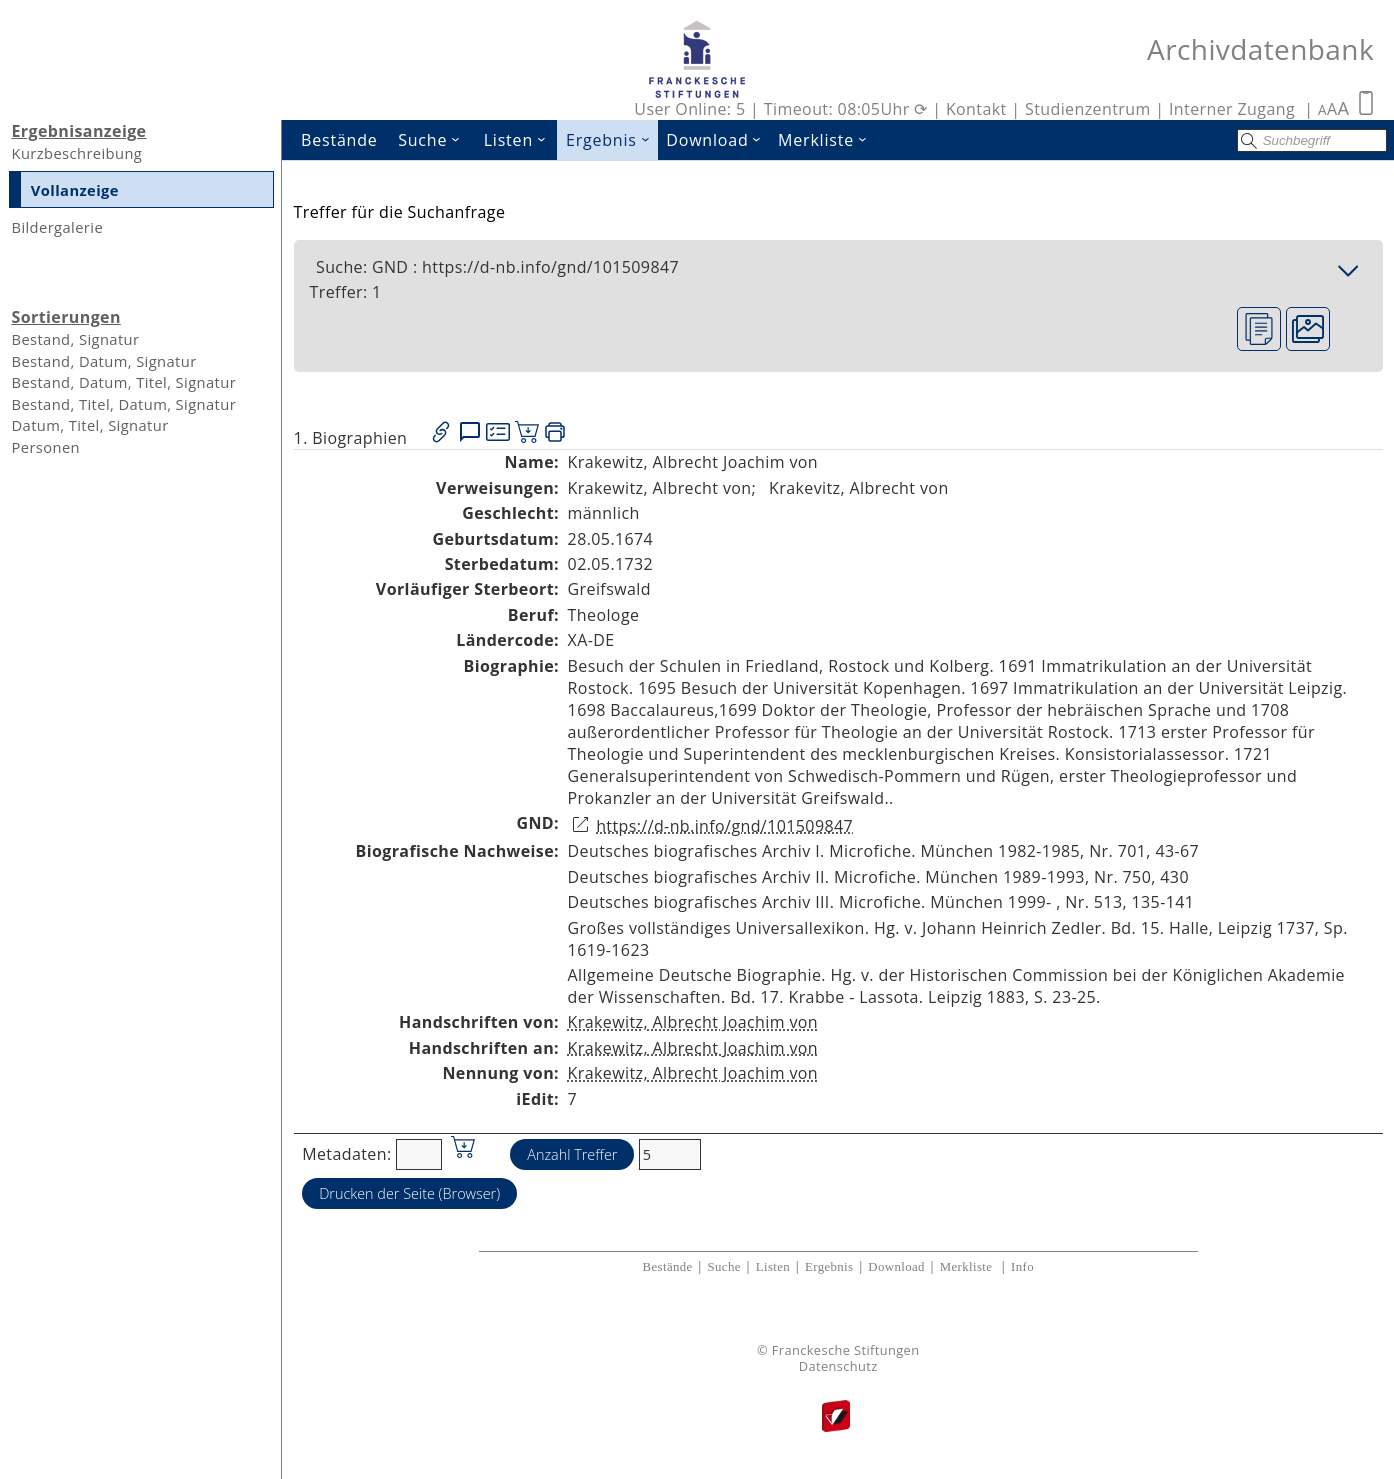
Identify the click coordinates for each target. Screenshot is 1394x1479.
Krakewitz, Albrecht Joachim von (693, 1022)
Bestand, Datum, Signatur (103, 361)
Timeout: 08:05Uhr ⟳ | (855, 109)
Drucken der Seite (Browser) (409, 1193)
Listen (521, 140)
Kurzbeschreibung (76, 153)
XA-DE (591, 640)
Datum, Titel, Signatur (89, 425)
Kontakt (976, 109)
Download (717, 140)
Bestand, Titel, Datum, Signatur (123, 404)
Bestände (339, 140)
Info (1022, 1267)
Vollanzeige (75, 190)
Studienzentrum (1088, 109)
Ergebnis (612, 140)
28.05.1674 (611, 539)
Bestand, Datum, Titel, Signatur (123, 382)
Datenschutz (838, 1366)
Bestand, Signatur (75, 339)
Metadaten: (346, 1154)
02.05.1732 (611, 564)
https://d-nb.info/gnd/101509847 (724, 826)
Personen (45, 447)
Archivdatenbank (1260, 49)
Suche (435, 140)
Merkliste (826, 140)
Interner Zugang (1232, 109)
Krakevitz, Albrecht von (859, 488)
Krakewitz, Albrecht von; (662, 488)
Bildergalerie (57, 227)
